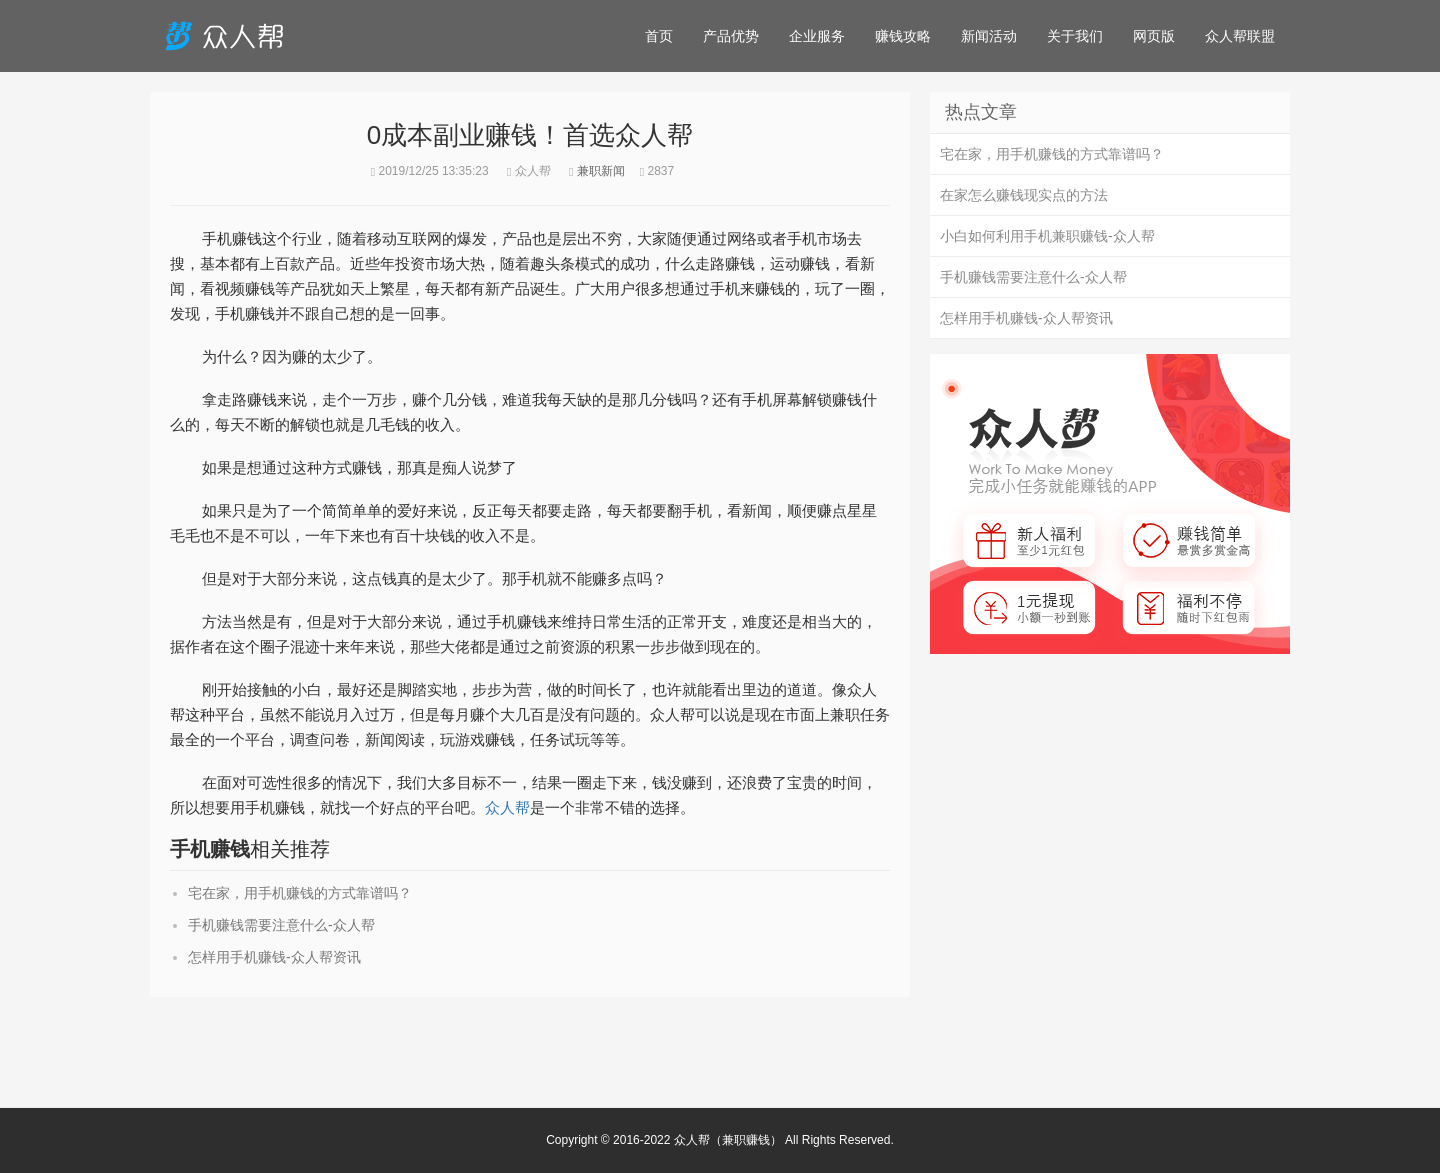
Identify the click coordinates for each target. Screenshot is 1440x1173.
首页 (659, 36)
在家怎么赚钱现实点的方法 (1024, 195)
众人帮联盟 (1240, 36)
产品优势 (731, 36)
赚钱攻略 (903, 36)
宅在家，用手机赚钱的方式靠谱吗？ (300, 893)
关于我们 (1075, 36)
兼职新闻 (601, 171)
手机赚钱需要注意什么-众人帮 (281, 925)
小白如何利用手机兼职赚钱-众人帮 (1047, 236)
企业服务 (817, 36)
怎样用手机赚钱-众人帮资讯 (274, 957)
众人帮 (507, 807)
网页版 (1154, 36)
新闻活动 (989, 36)
